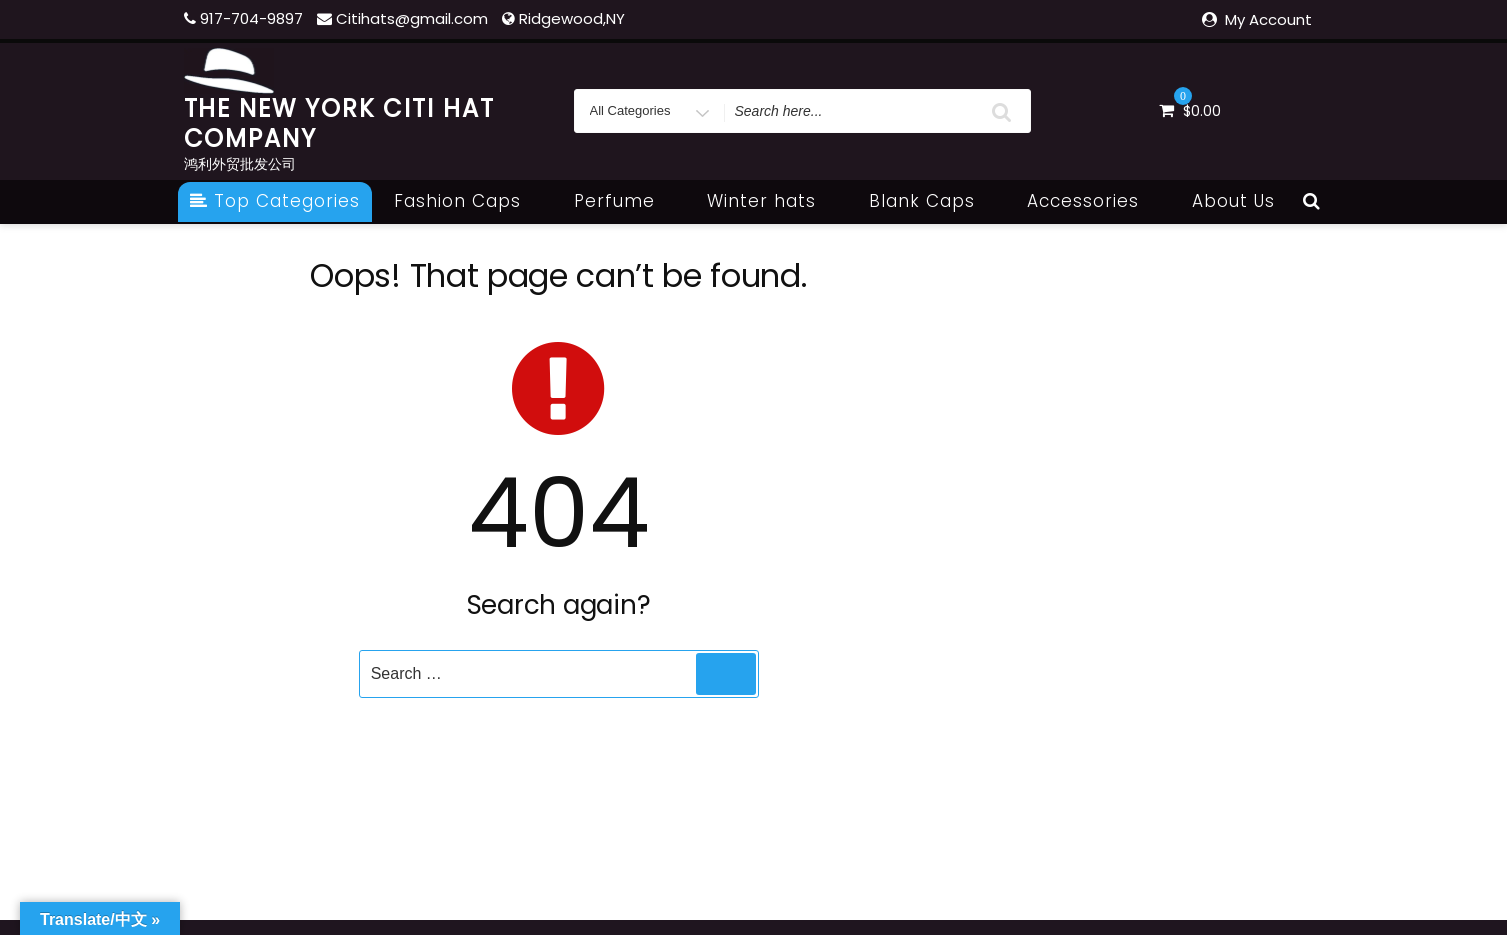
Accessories (1094, 201)
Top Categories (275, 201)
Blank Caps (933, 201)
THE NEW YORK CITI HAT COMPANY (339, 123)
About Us (1233, 201)
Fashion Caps (468, 201)
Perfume (625, 201)
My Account (1268, 19)
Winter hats (772, 201)
